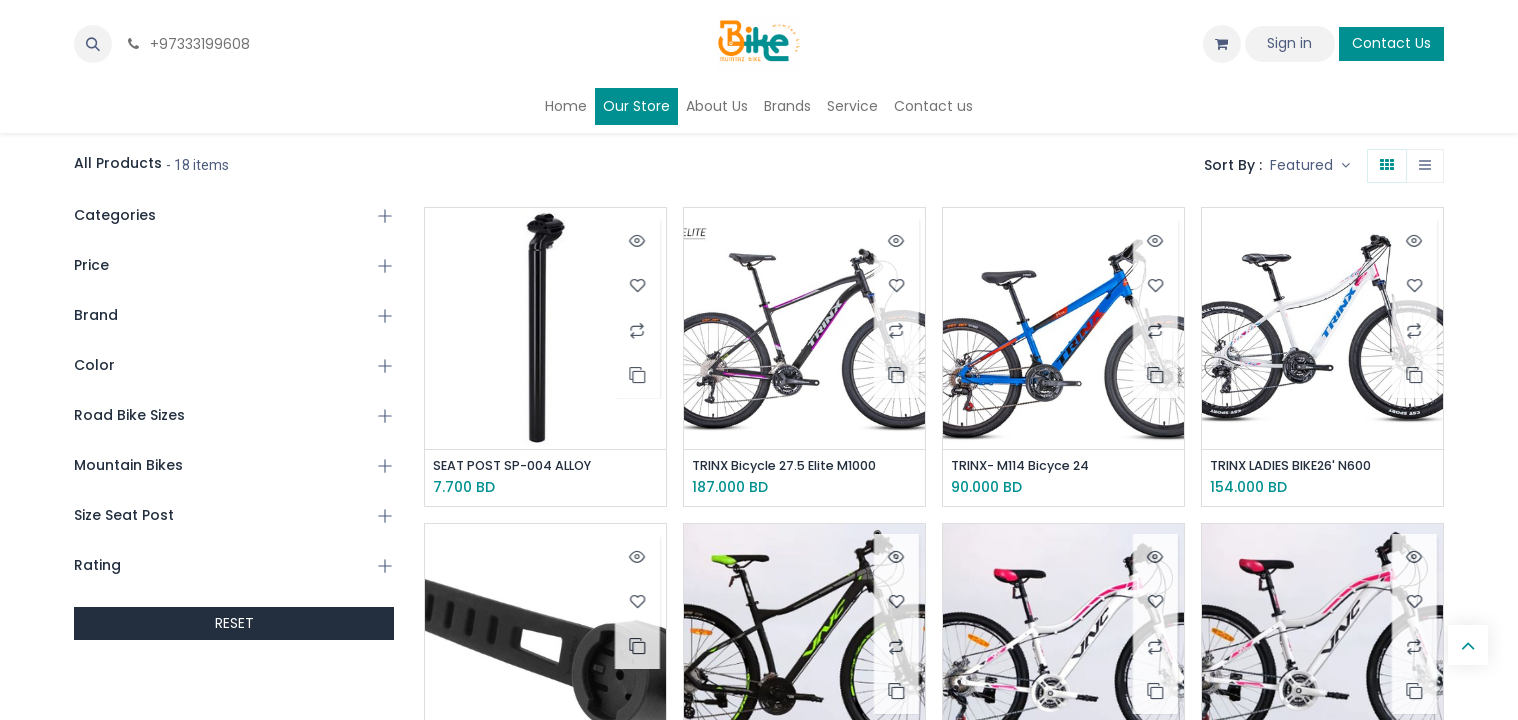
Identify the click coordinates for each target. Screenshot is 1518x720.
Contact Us (1391, 43)
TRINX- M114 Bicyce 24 (1030, 466)
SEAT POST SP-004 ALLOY (521, 466)
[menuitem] (566, 106)
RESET (234, 623)
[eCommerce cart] (1222, 44)
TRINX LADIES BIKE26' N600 (1302, 466)
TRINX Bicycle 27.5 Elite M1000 (797, 466)
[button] (93, 44)
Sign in (1289, 43)
